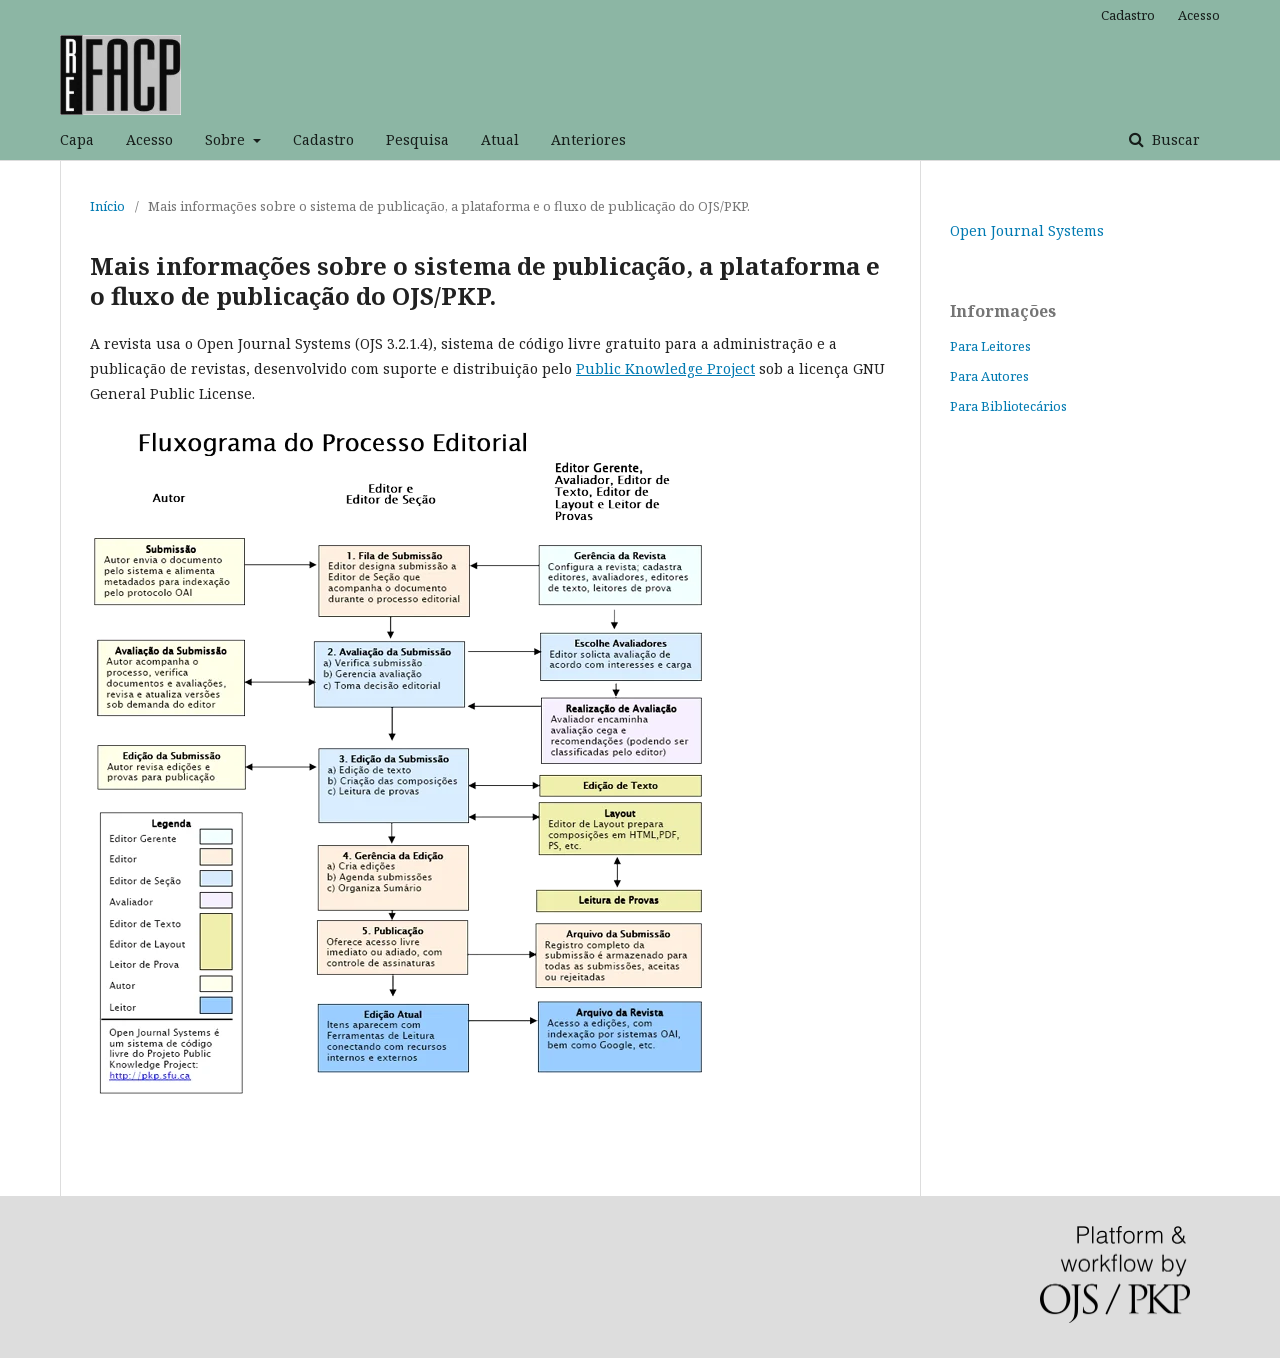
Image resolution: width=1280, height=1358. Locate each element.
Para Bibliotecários (1008, 406)
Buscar (1174, 139)
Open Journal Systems (1027, 230)
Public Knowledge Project (665, 368)
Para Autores (989, 376)
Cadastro (323, 139)
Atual (500, 139)
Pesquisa (417, 139)
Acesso (149, 139)
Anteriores (588, 139)
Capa (77, 139)
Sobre (227, 139)
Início (107, 206)
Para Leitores (990, 346)
